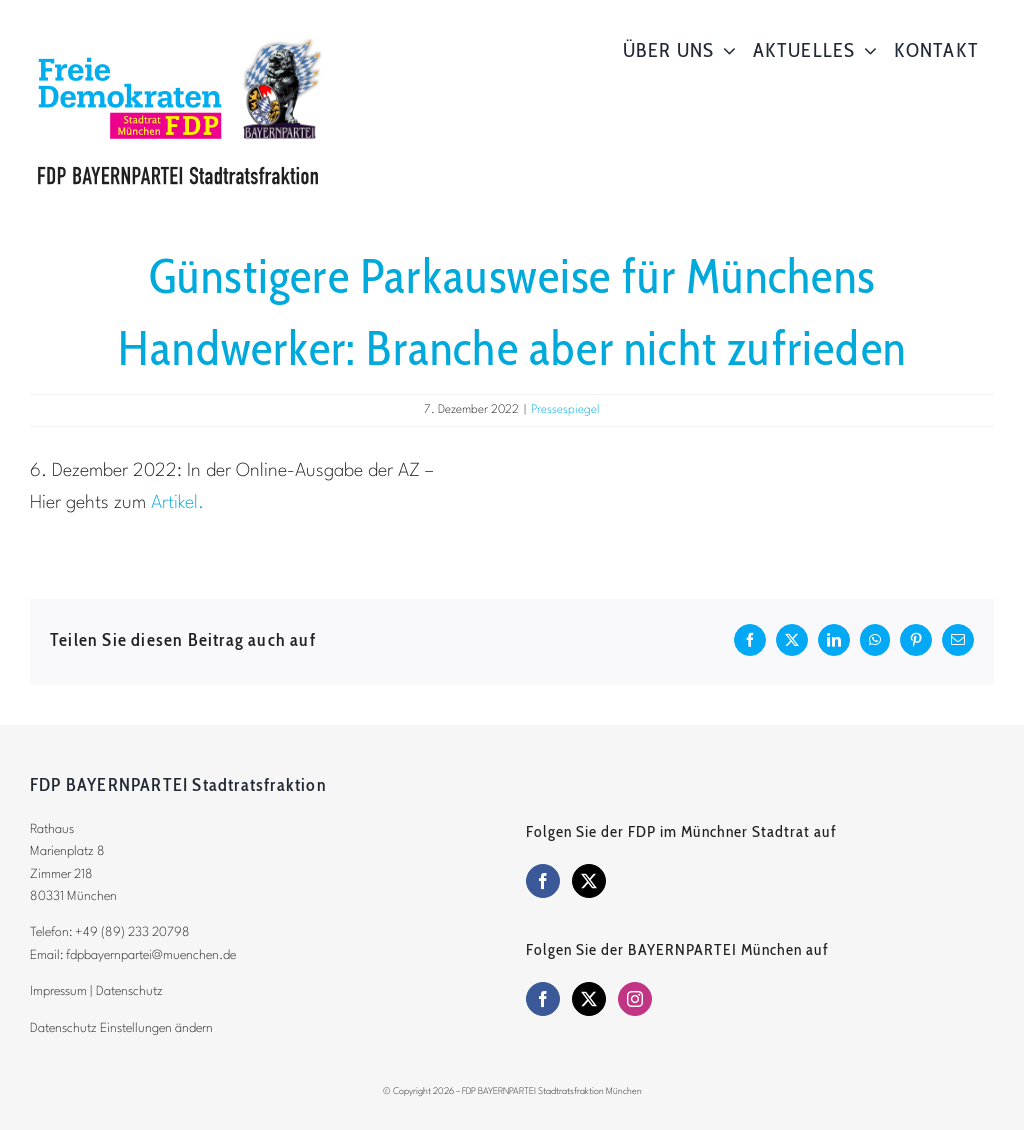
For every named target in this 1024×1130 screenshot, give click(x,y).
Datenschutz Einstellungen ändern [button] (121, 1028)
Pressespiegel (565, 410)
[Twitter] (589, 881)
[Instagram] (635, 999)
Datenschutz (129, 991)
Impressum (58, 991)
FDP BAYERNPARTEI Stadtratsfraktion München (552, 1091)
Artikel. (177, 503)
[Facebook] (543, 881)
